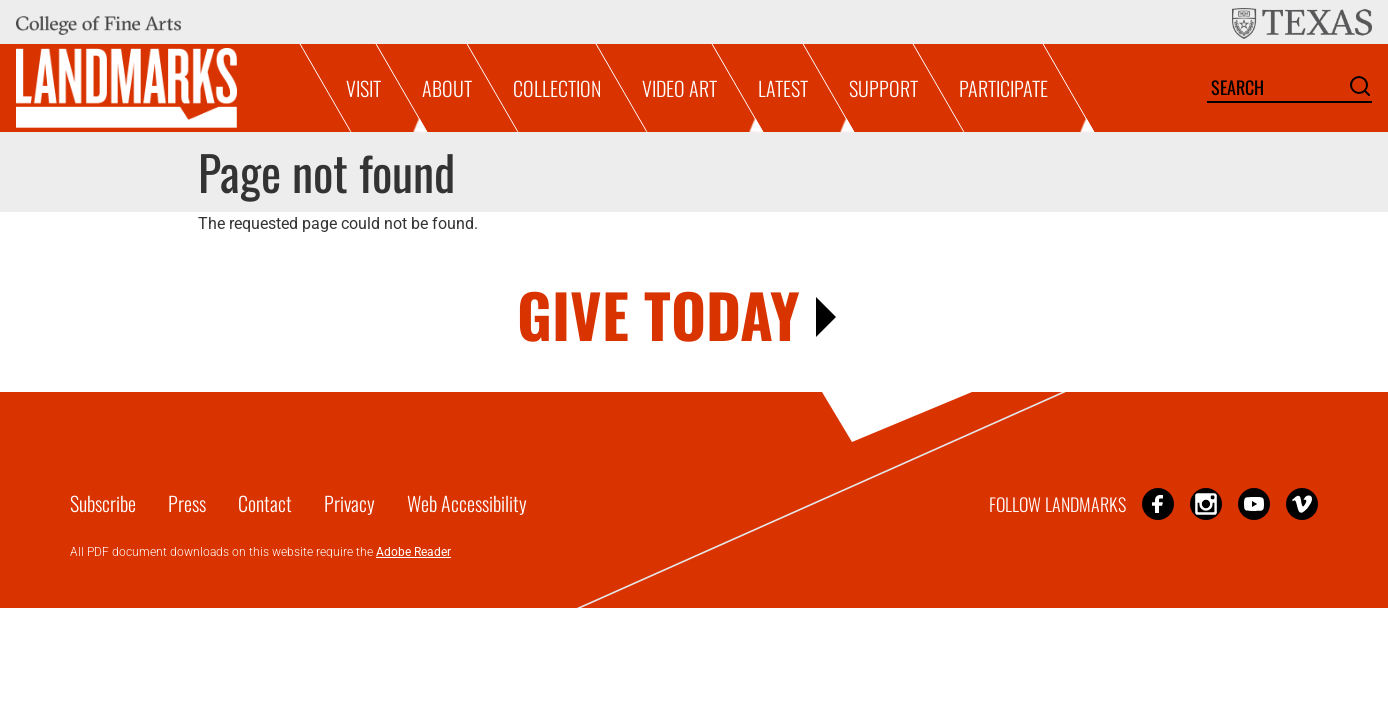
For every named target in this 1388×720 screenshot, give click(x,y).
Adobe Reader (413, 552)
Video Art (679, 88)
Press (187, 503)
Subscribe (103, 503)
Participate (1003, 88)
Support (883, 88)
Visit (363, 88)
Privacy (349, 503)
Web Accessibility (467, 503)
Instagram (1206, 503)
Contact (265, 503)
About (447, 88)
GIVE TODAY (658, 313)
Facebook (1158, 503)
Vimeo (1302, 503)
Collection (557, 88)
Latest (783, 88)
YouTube (1254, 503)
